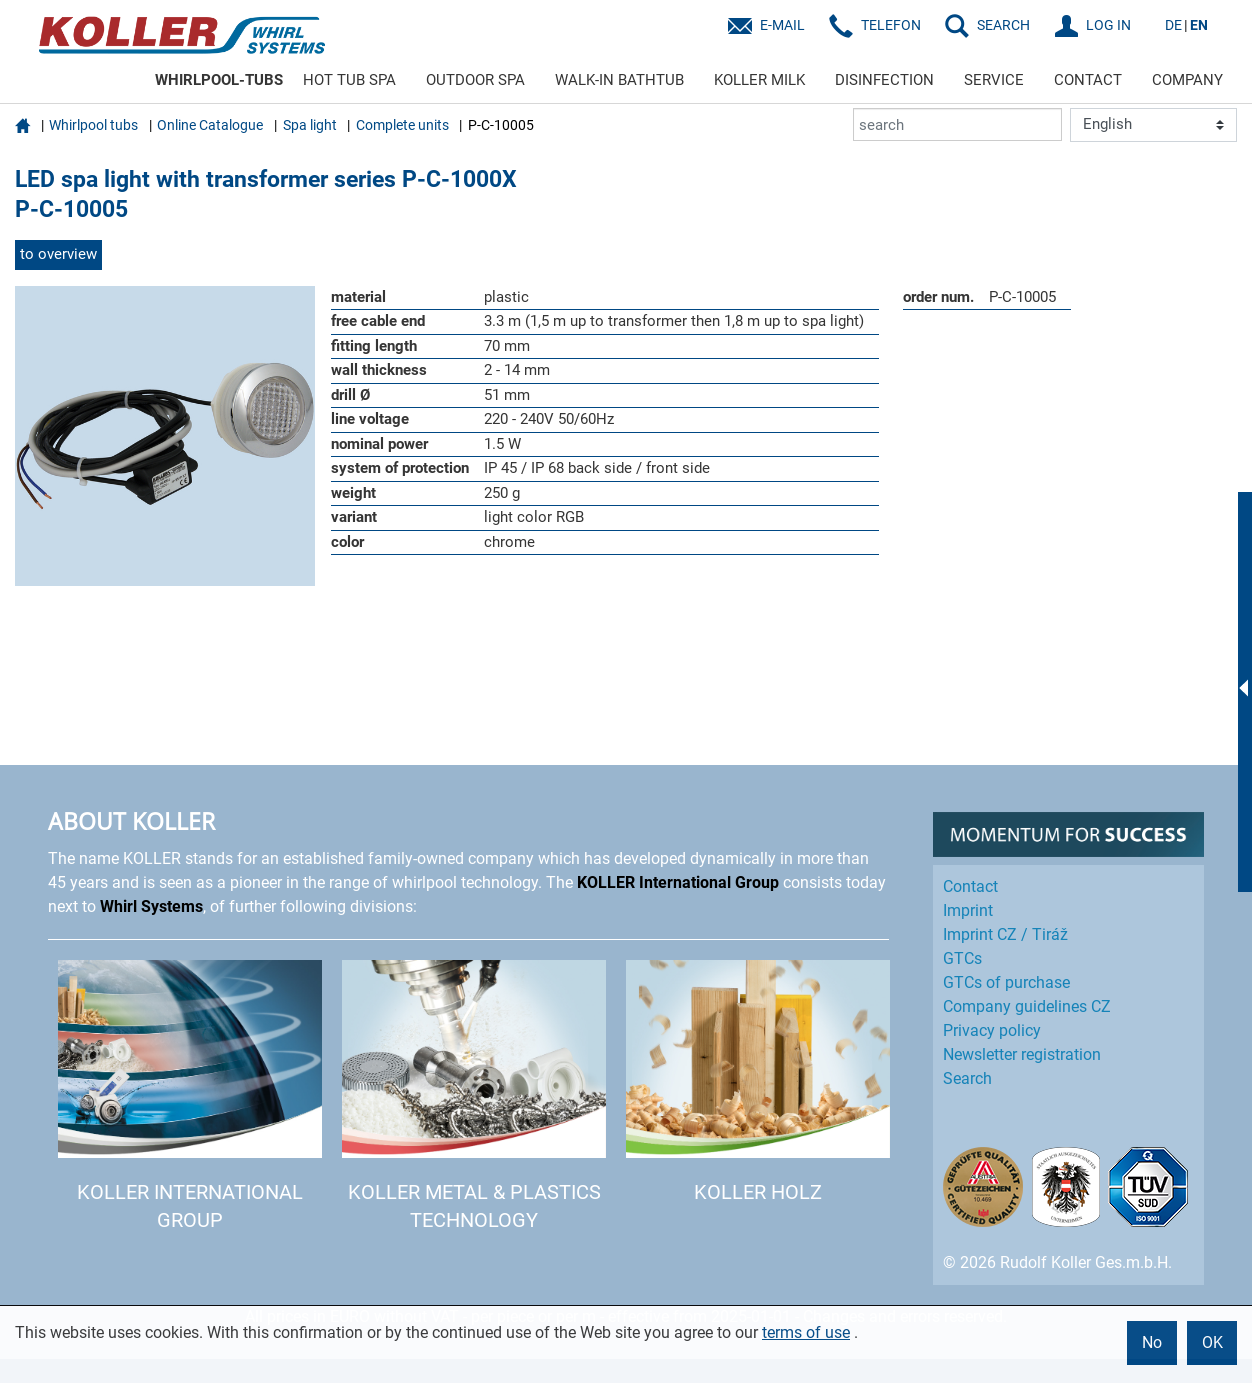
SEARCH (1003, 25)
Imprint (968, 910)
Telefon (891, 25)
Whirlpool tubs (93, 125)
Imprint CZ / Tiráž (1005, 934)
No (1152, 1342)
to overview (58, 254)
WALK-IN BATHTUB (619, 80)
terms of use (806, 1332)
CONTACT (1088, 80)
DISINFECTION (884, 80)
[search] (957, 124)
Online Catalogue (210, 125)
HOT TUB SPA (349, 80)
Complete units (402, 125)
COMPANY (1187, 80)
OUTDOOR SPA (475, 80)
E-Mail (782, 25)
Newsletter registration (1022, 1054)
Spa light (310, 125)
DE (1173, 25)
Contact (970, 886)
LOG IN (1108, 25)
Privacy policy (992, 1030)
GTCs (962, 958)
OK (1212, 1342)
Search (967, 1078)
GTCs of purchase (1006, 982)
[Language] (1153, 125)
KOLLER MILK (759, 80)
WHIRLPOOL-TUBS (219, 80)
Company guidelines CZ (1027, 1006)
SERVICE (994, 80)
